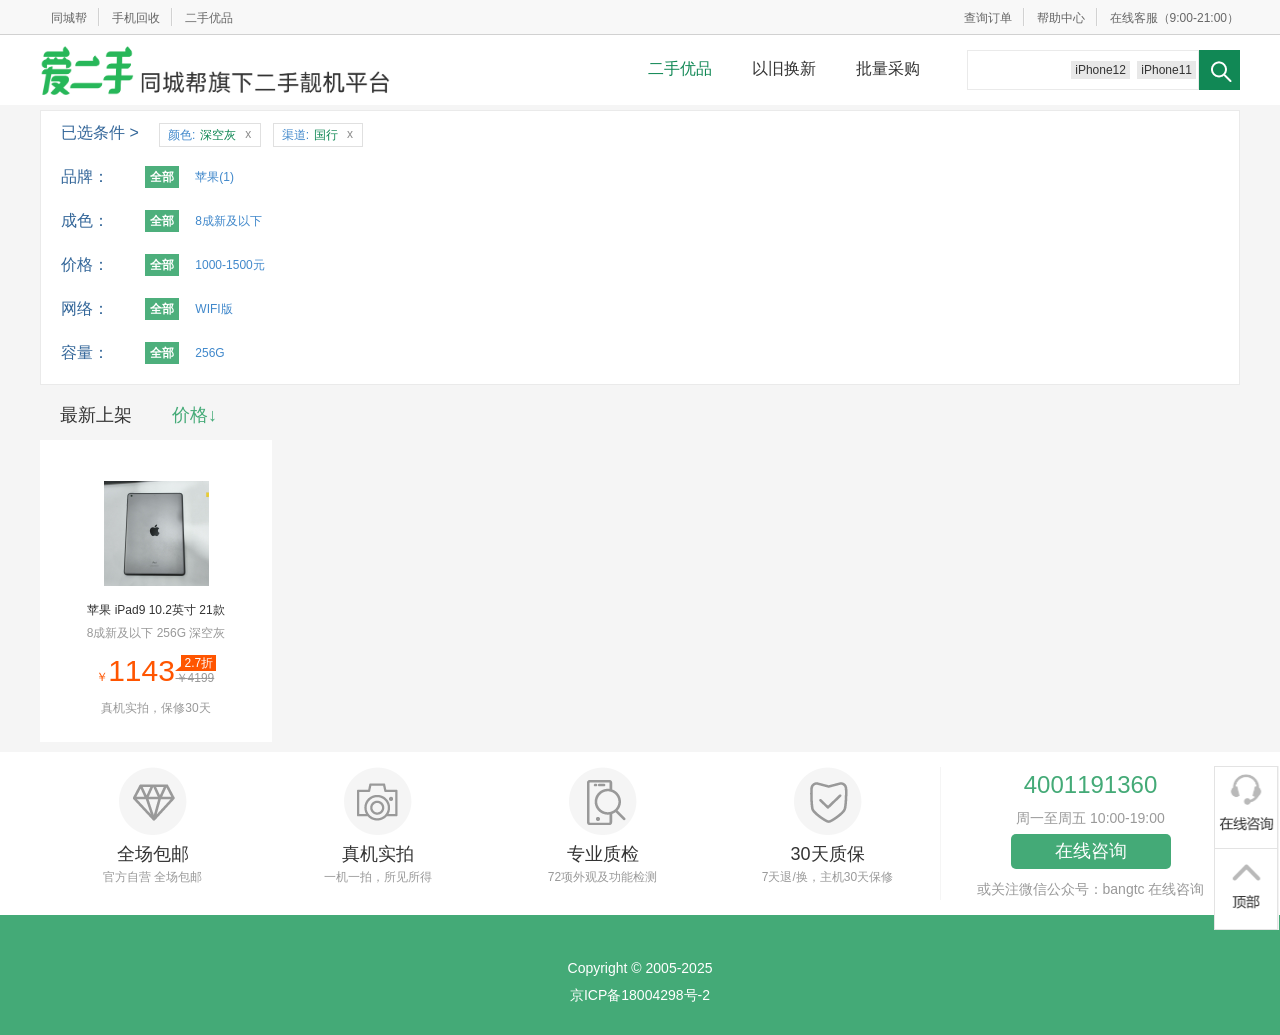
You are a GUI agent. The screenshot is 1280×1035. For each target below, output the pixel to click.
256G (209, 353)
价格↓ (194, 415)
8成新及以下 (228, 221)
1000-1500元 (229, 265)
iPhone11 (1166, 70)
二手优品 (209, 18)
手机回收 (136, 18)
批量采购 (888, 68)
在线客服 (1134, 18)
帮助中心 (1061, 18)
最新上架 (96, 415)
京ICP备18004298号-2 (640, 995)
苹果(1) (214, 177)
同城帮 (69, 18)
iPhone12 (1100, 70)
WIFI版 (213, 309)
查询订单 (988, 18)
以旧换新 (784, 68)
